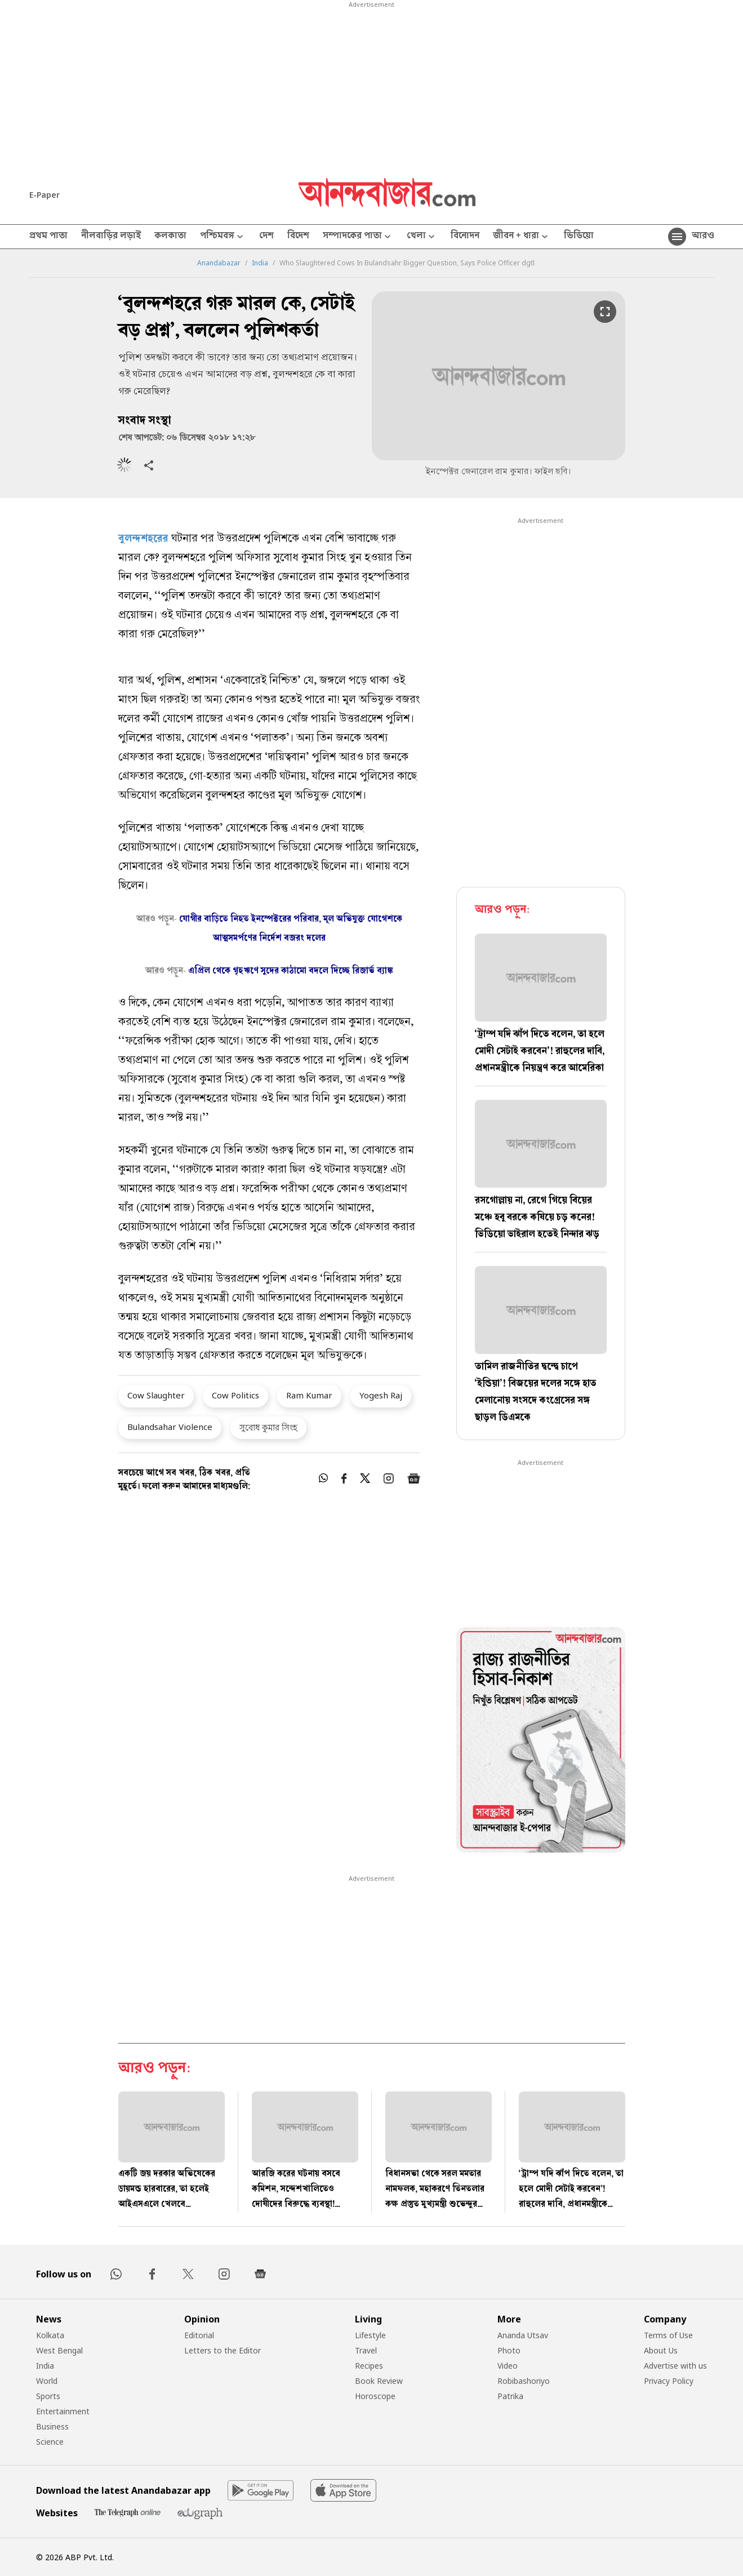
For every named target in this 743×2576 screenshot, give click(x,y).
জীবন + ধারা (521, 237)
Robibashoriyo (523, 2380)
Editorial (199, 2335)
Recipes (369, 2365)
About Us (661, 2350)
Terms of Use (668, 2335)
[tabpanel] (540, 1741)
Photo (508, 2350)
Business (52, 2426)
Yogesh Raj (380, 1395)
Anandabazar (219, 263)
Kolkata (50, 2335)
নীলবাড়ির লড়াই (111, 236)
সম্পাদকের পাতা (358, 237)
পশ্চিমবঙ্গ (223, 237)
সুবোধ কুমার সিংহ (268, 1427)
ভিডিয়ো (579, 236)
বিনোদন (465, 236)
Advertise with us (675, 2365)
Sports (48, 2396)
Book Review (379, 2380)
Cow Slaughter (156, 1395)
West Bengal (59, 2350)
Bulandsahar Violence (169, 1426)
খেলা (422, 237)
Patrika (510, 2396)
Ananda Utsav (522, 2335)
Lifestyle (370, 2335)
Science (50, 2441)
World (46, 2380)
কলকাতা (170, 236)
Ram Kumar (309, 1395)
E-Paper (44, 194)
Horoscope (375, 2396)
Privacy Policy (668, 2380)
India (260, 263)
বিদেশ (298, 236)
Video (507, 2365)
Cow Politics (235, 1395)
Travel (366, 2350)
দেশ (266, 236)
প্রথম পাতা (48, 236)
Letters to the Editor (222, 2350)
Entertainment (63, 2411)
